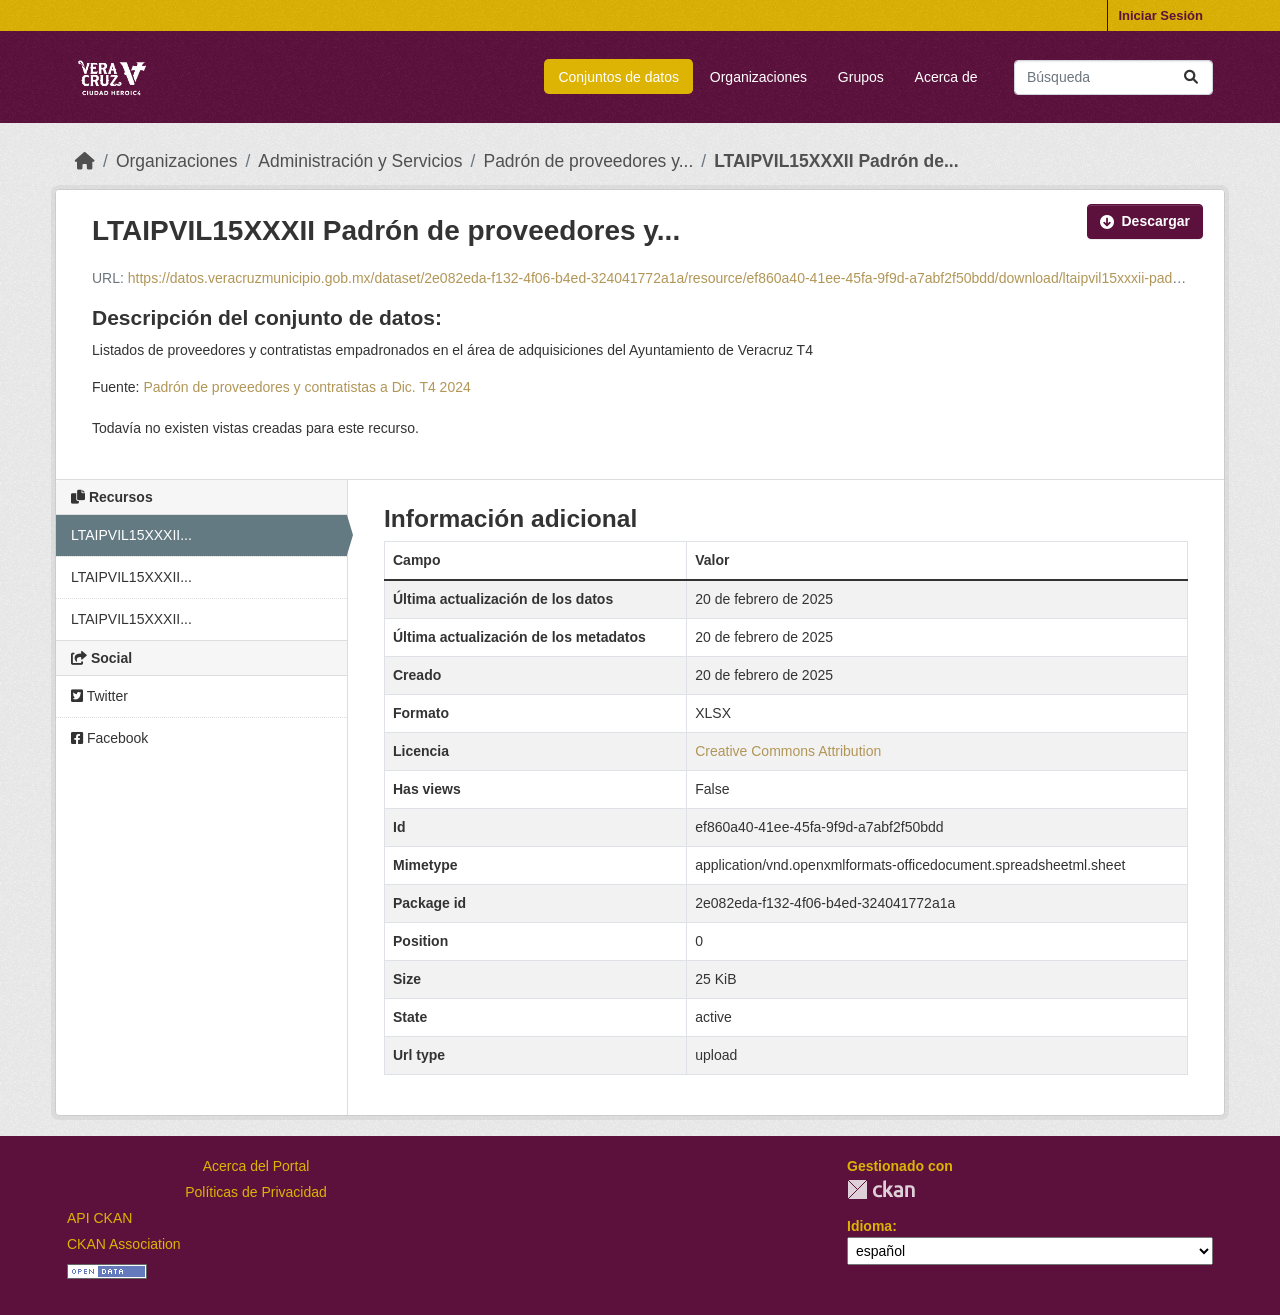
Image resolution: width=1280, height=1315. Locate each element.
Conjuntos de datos (618, 77)
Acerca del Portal (256, 1166)
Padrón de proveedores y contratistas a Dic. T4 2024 (306, 387)
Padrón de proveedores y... (588, 161)
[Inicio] (85, 161)
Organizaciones (758, 77)
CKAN (881, 1189)
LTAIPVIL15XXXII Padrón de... (836, 161)
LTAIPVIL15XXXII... (131, 535)
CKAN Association (124, 1244)
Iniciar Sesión (1160, 15)
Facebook (109, 738)
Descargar (1145, 221)
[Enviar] (1191, 77)
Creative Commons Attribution (788, 751)
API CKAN (99, 1218)
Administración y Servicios (360, 161)
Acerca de (946, 77)
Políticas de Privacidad (256, 1192)
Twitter (99, 696)
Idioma (869, 1226)
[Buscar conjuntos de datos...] (1113, 77)
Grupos (861, 77)
